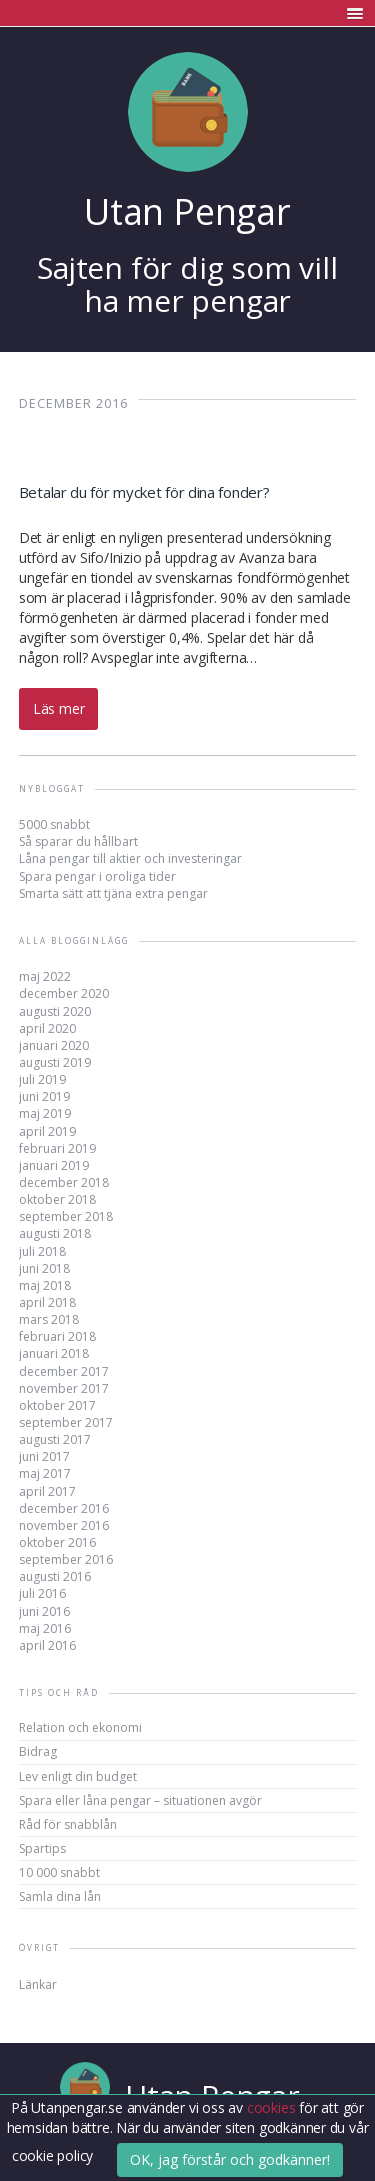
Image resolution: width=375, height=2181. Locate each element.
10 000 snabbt (59, 1872)
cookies (273, 2107)
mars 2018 (49, 1319)
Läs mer (59, 708)
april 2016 (47, 1645)
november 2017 (64, 1388)
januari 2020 (54, 1045)
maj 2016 (45, 1628)
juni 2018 (44, 1268)
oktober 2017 (57, 1405)
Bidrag (38, 1751)
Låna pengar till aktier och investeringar (130, 858)
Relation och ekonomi (80, 1727)
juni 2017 (44, 1456)
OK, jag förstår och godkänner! (230, 2159)
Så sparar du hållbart (78, 841)
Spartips (42, 1848)
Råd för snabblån (68, 1824)
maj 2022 (45, 976)
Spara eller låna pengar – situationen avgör (140, 1800)
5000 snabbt (54, 824)
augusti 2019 (55, 1062)
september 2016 (66, 1559)
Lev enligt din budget (78, 1776)
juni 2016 (44, 1611)
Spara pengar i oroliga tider (97, 876)
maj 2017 (45, 1473)
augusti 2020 (55, 1011)
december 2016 (64, 1508)
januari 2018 (54, 1353)
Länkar (38, 1984)
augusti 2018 (55, 1233)
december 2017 (64, 1371)
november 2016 (64, 1525)
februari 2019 (57, 1148)
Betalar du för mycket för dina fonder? (144, 492)
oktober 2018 (57, 1199)
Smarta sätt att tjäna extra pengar (113, 893)
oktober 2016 (57, 1542)
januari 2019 (54, 1165)
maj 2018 (45, 1285)
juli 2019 (42, 1079)
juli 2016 (42, 1593)
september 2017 (66, 1422)
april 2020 (47, 1028)
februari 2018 (57, 1336)
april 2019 (47, 1131)
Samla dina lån (60, 1896)
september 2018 (66, 1216)
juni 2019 (44, 1096)
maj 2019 (45, 1113)
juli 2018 (42, 1251)
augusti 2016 (55, 1576)
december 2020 (64, 993)
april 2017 (47, 1491)
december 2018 (64, 1182)
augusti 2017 (55, 1439)
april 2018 (47, 1302)
